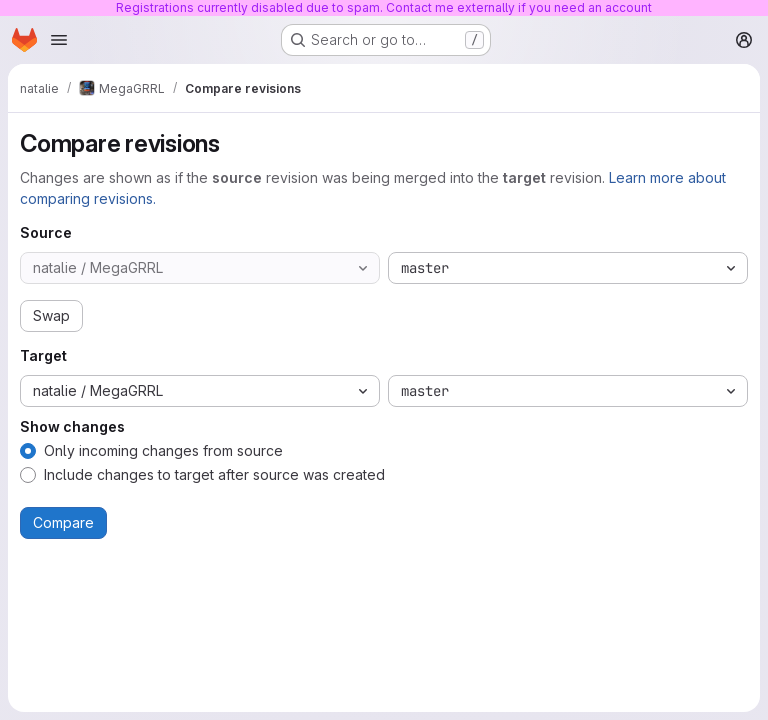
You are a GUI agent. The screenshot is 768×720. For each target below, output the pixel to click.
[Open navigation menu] (59, 40)
